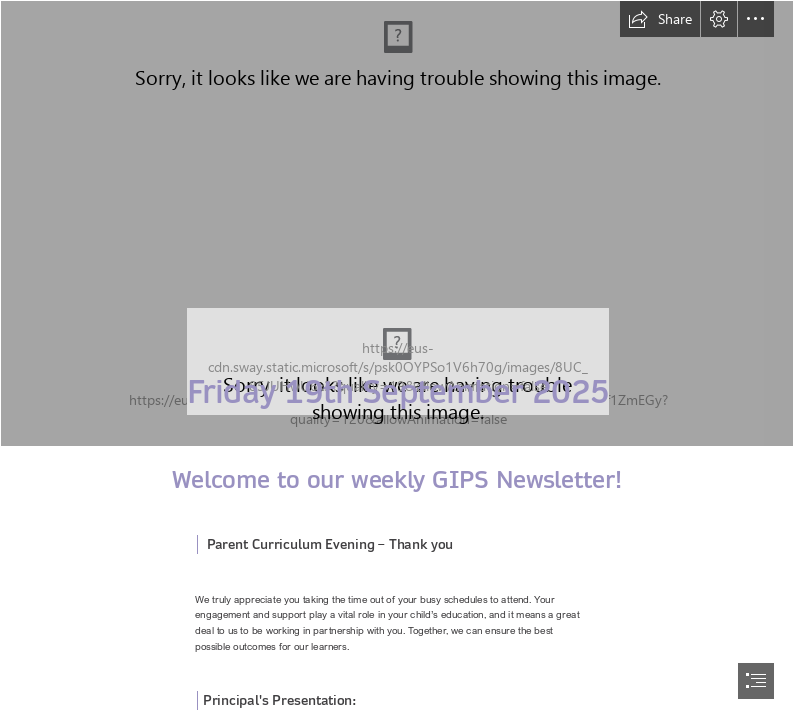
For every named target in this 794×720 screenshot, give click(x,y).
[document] (397, 360)
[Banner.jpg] (397, 223)
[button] (660, 19)
